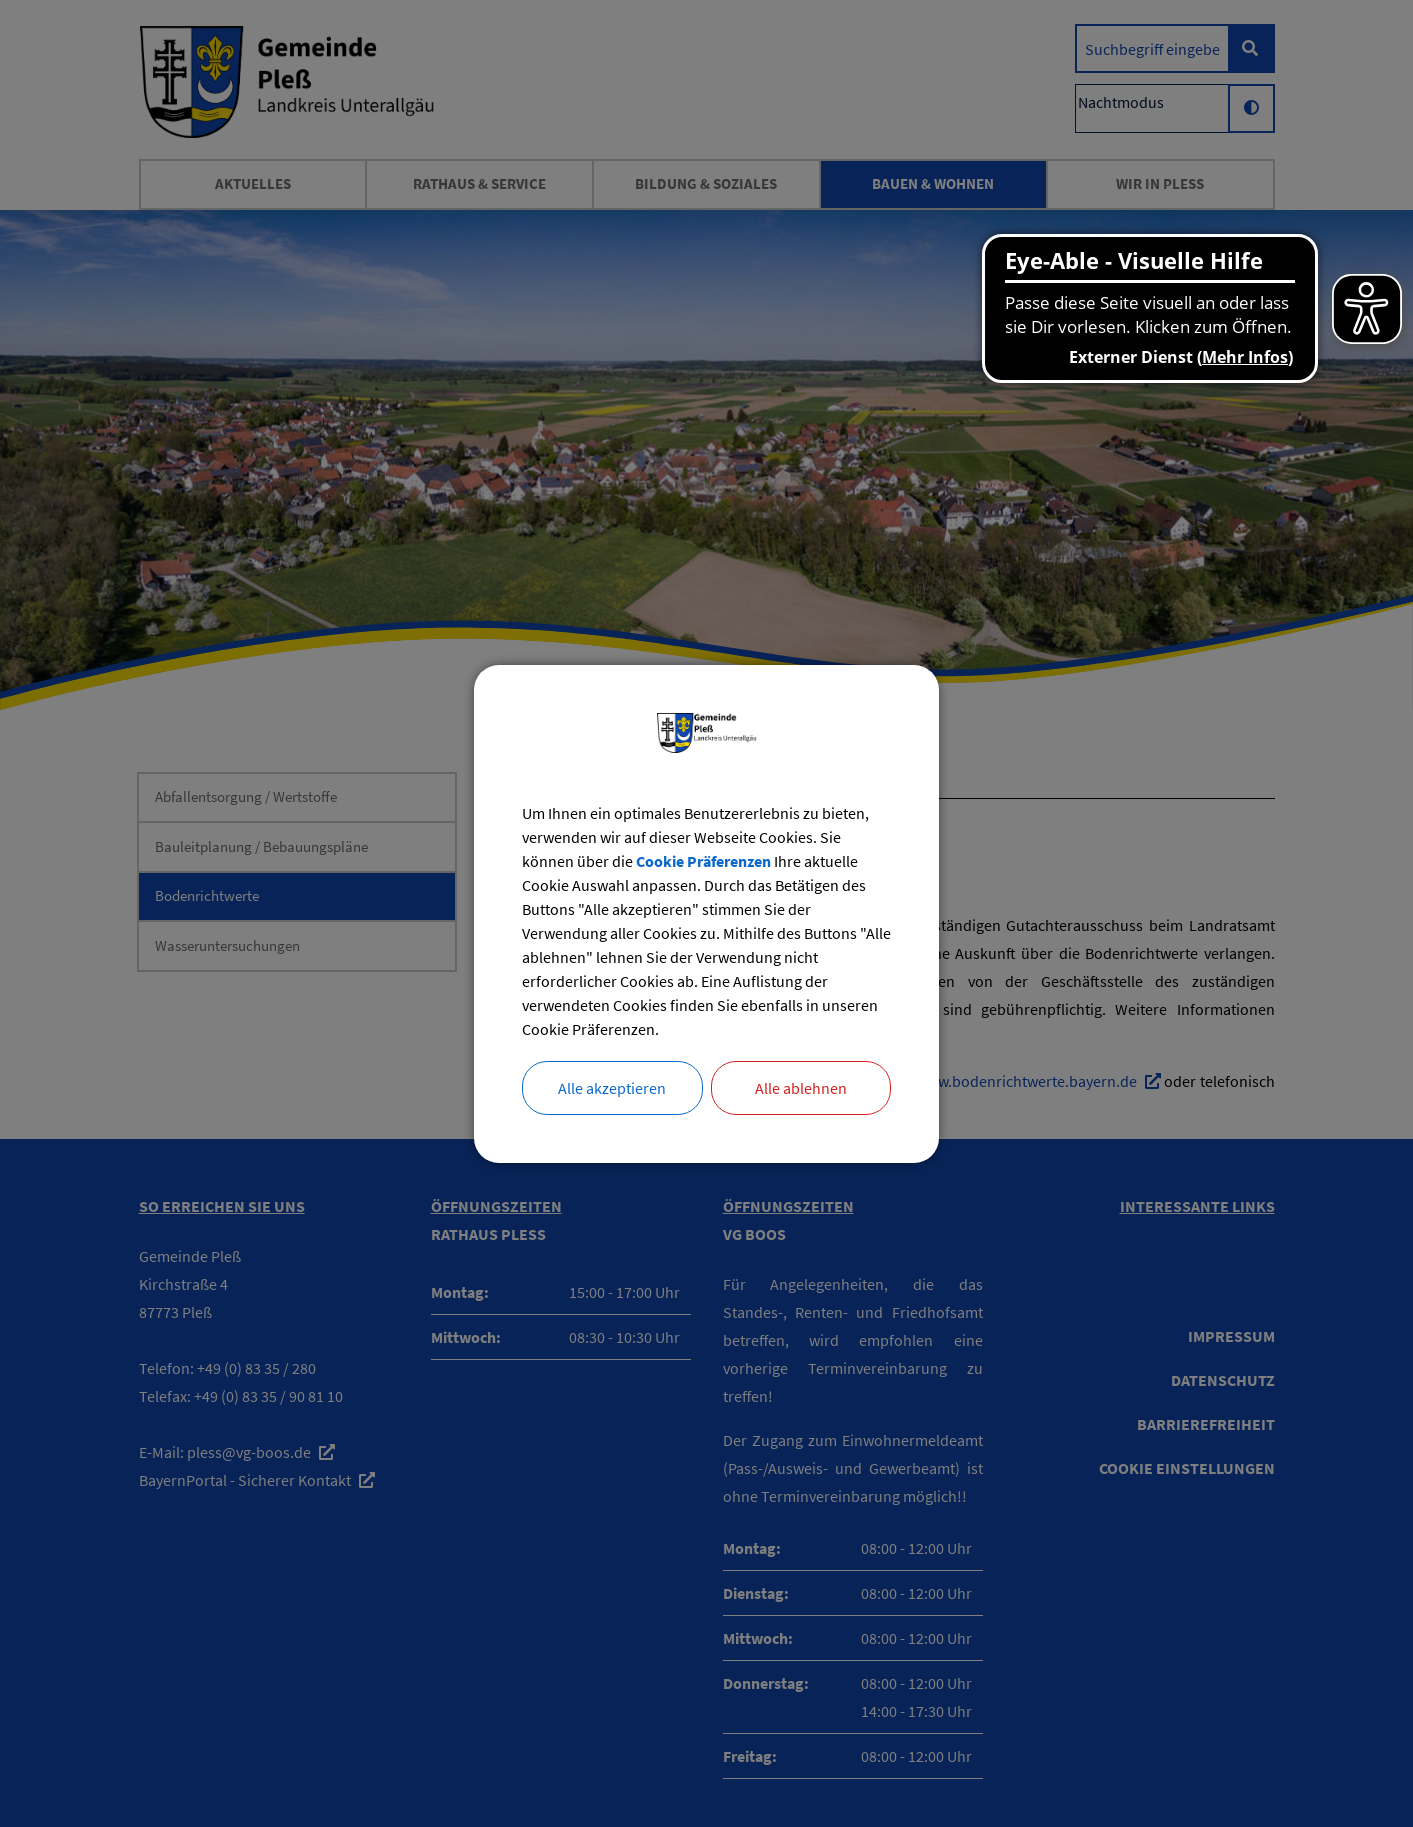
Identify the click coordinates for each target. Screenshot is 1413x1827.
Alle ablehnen (801, 1088)
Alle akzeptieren (612, 1088)
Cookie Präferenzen (703, 861)
